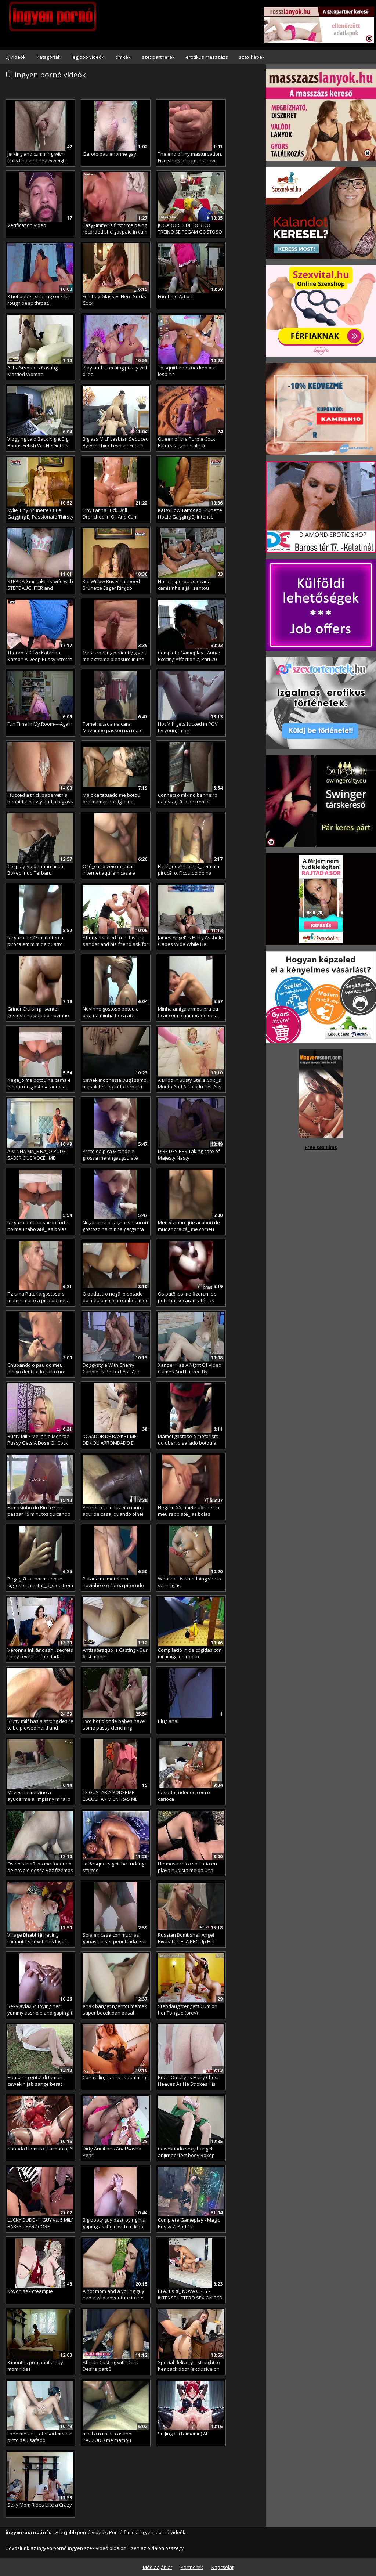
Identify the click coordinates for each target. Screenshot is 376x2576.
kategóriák (49, 57)
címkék (123, 57)
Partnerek (192, 2567)
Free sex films (321, 1147)
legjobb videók (88, 57)
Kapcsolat (223, 2567)
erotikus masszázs (207, 57)
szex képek (252, 57)
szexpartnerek (158, 57)
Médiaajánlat (157, 2567)
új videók (16, 57)
